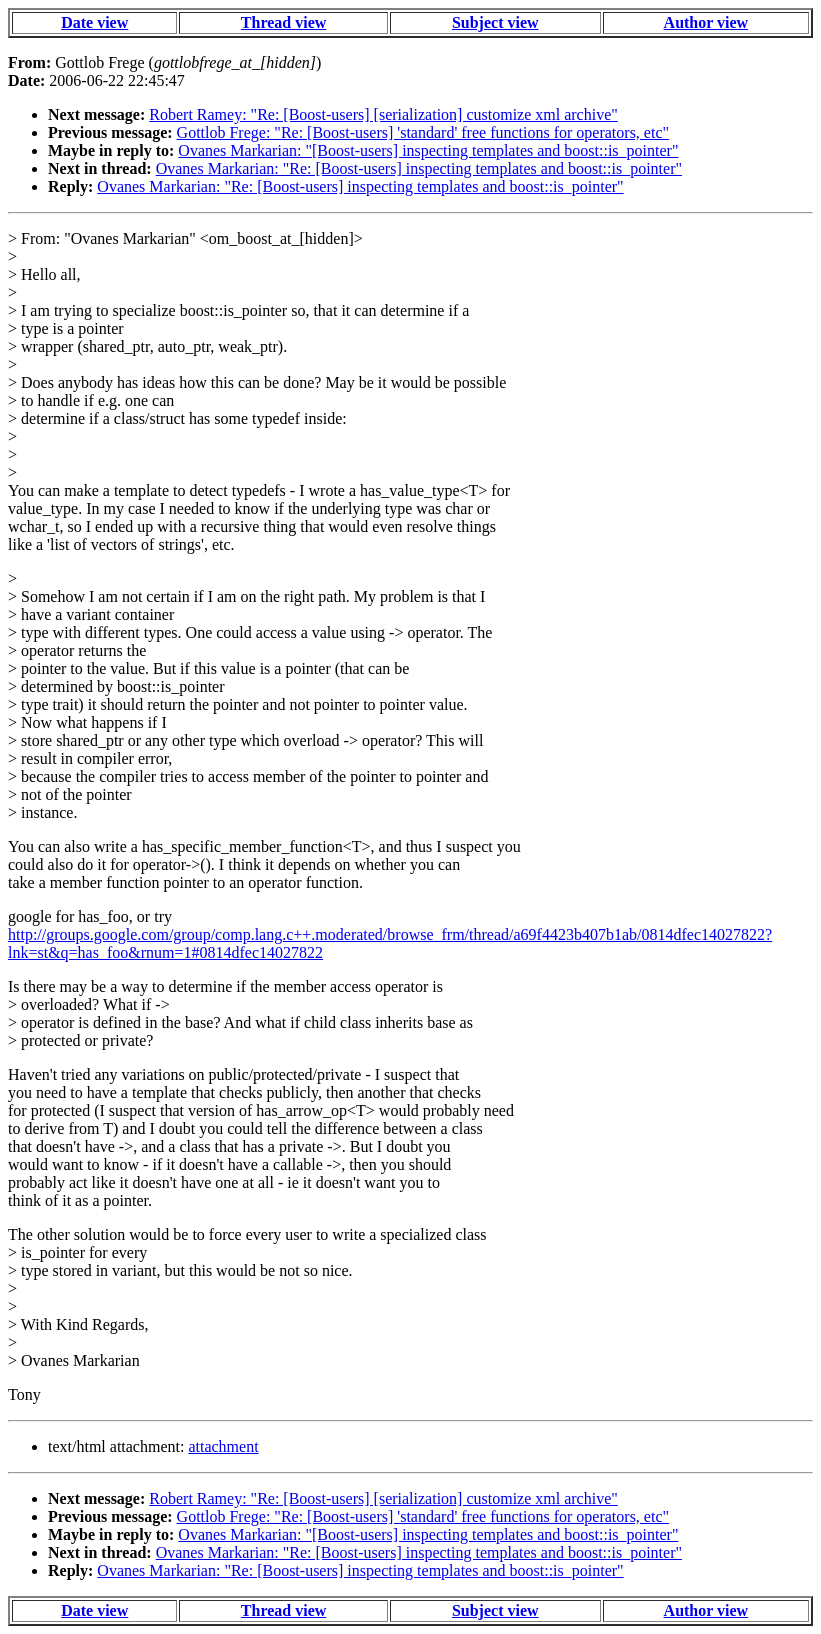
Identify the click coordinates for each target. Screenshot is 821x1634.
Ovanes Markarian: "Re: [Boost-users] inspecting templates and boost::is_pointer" (419, 168)
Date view (94, 22)
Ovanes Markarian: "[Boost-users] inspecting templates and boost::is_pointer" (428, 150)
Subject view (495, 22)
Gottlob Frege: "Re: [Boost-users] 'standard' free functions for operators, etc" (423, 132)
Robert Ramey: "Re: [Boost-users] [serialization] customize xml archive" (383, 114)
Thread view (283, 22)
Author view (706, 22)
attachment (223, 1446)
